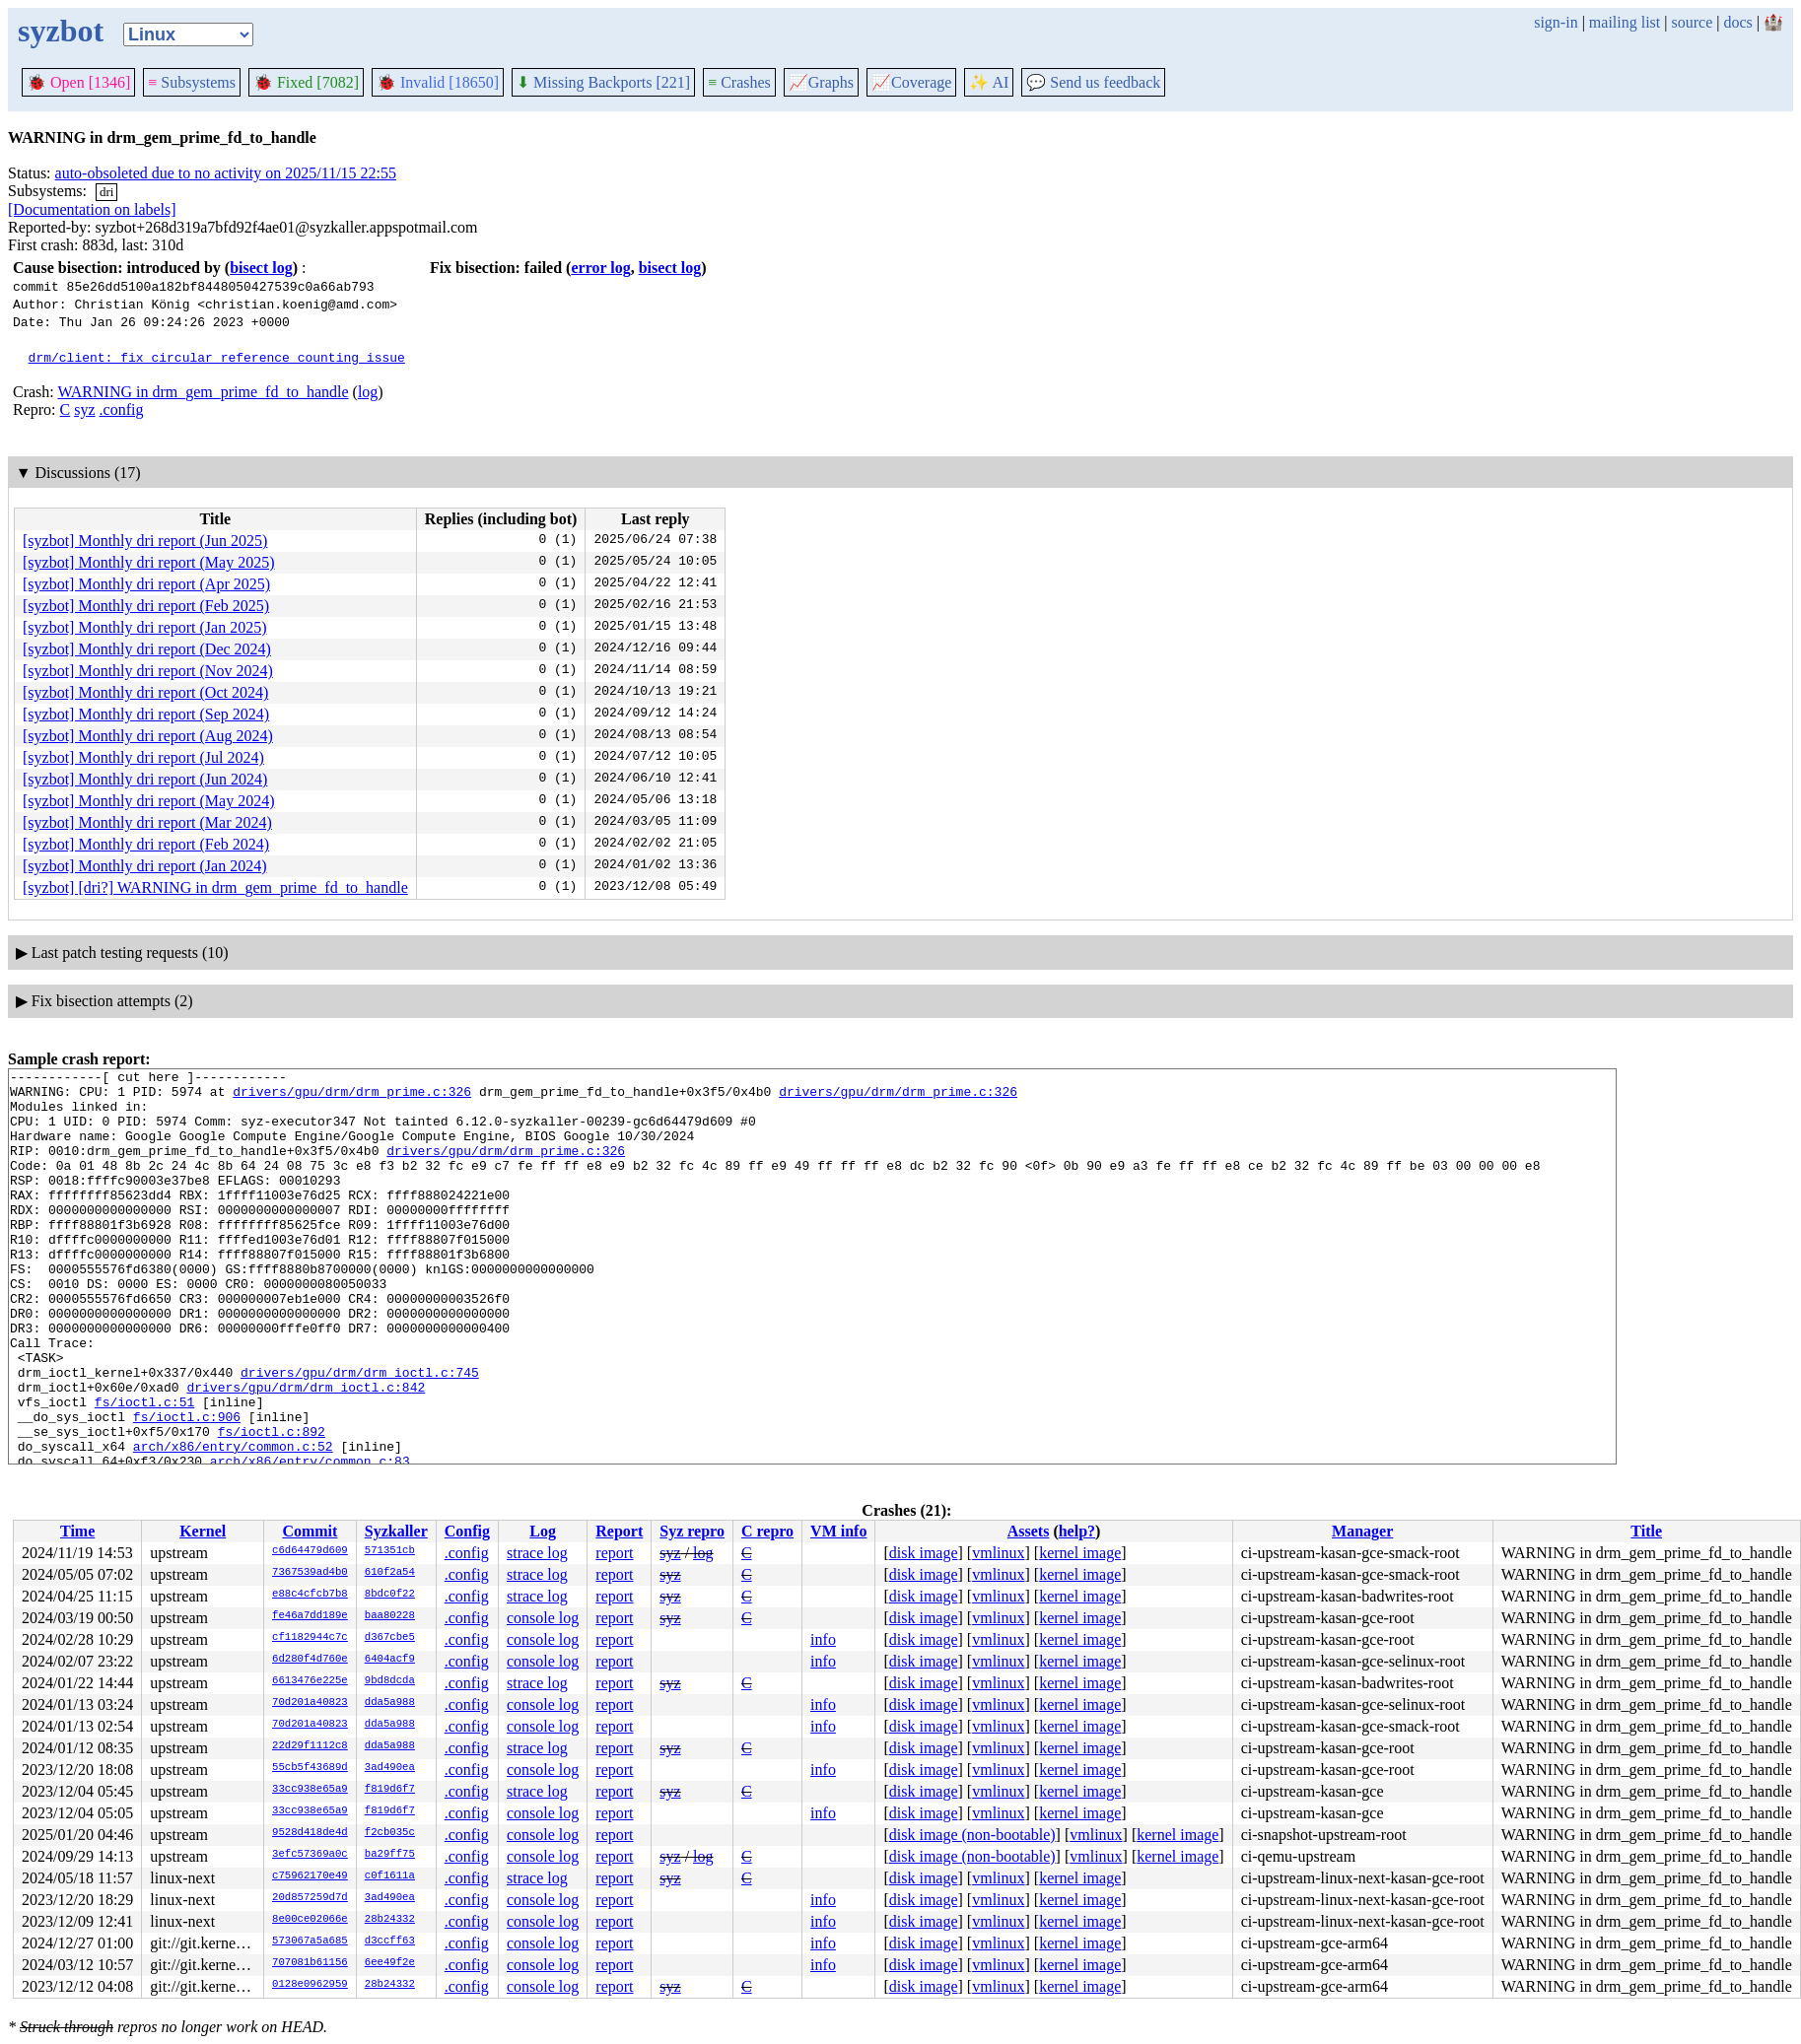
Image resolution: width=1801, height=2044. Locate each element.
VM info (838, 1531)
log (368, 391)
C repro (767, 1531)
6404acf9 (390, 1660)
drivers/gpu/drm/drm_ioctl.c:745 (360, 1434)
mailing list (1624, 22)
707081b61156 (310, 1963)
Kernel (202, 1531)
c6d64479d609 (310, 1551)
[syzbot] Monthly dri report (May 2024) (149, 800)
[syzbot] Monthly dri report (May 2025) (149, 562)
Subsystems (192, 82)
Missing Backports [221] (603, 82)
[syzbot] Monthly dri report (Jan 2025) (145, 627)
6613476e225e (310, 1681)
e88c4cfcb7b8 (310, 1594)
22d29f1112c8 (310, 1746)
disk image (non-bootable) (972, 1834)
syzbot (61, 30)
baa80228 (390, 1616)
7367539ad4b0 (310, 1573)
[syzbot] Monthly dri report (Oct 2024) (145, 692)
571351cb (390, 1551)
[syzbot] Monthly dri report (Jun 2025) (145, 540)
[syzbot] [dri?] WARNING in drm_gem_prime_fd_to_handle (215, 887)
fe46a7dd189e (310, 1616)
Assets (1028, 1531)
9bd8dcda (390, 1681)
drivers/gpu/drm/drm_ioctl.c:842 (305, 1452)
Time (77, 1531)
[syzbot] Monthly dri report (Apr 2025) (146, 584)
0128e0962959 (310, 1985)
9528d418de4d (310, 1833)
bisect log (261, 267)
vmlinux (998, 1552)
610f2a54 (390, 1573)
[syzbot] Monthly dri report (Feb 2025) (146, 605)
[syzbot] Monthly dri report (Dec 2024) (147, 649)
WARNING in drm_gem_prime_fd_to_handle (202, 391)
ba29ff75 (390, 1855)
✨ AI (988, 82)
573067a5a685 (310, 1941)
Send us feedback (1093, 82)
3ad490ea (390, 1768)
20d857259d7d (310, 1898)
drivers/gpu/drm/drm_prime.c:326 (352, 1097)
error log (600, 267)
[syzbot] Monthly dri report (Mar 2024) (147, 822)
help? (1077, 1531)
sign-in (1555, 22)
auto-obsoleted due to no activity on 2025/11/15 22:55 (225, 173)
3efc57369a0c (310, 1855)
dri (106, 191)
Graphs (821, 82)
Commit (309, 1531)
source (1692, 22)
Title (1646, 1531)
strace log (537, 1552)
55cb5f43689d (310, 1768)
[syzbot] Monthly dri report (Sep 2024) (146, 714)
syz (84, 409)
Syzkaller (396, 1531)
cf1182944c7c (310, 1638)
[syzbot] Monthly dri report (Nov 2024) (148, 670)
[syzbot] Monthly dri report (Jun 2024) (145, 779)
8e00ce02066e (310, 1920)
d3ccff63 (390, 1941)
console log (543, 1617)
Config (467, 1531)
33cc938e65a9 (310, 1790)
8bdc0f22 (390, 1594)
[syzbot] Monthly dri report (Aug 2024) (148, 735)
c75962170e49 (310, 1876)
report (614, 1552)
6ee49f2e (390, 1963)
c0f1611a (390, 1876)
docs (1737, 22)
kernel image (1080, 1552)
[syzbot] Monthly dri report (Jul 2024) (143, 757)
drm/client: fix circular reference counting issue (217, 357)
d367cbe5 (390, 1638)
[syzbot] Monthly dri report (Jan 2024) (145, 865)
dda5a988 (390, 1703)
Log (542, 1531)
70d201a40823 (310, 1703)
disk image (923, 1552)
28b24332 (390, 1920)
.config (122, 409)
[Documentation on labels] (92, 209)
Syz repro (692, 1531)
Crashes (739, 82)
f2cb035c (390, 1833)
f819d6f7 (390, 1790)
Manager (1362, 1531)
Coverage (911, 82)
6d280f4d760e (310, 1660)
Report (619, 1531)
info (823, 1639)
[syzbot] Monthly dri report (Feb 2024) (146, 844)
